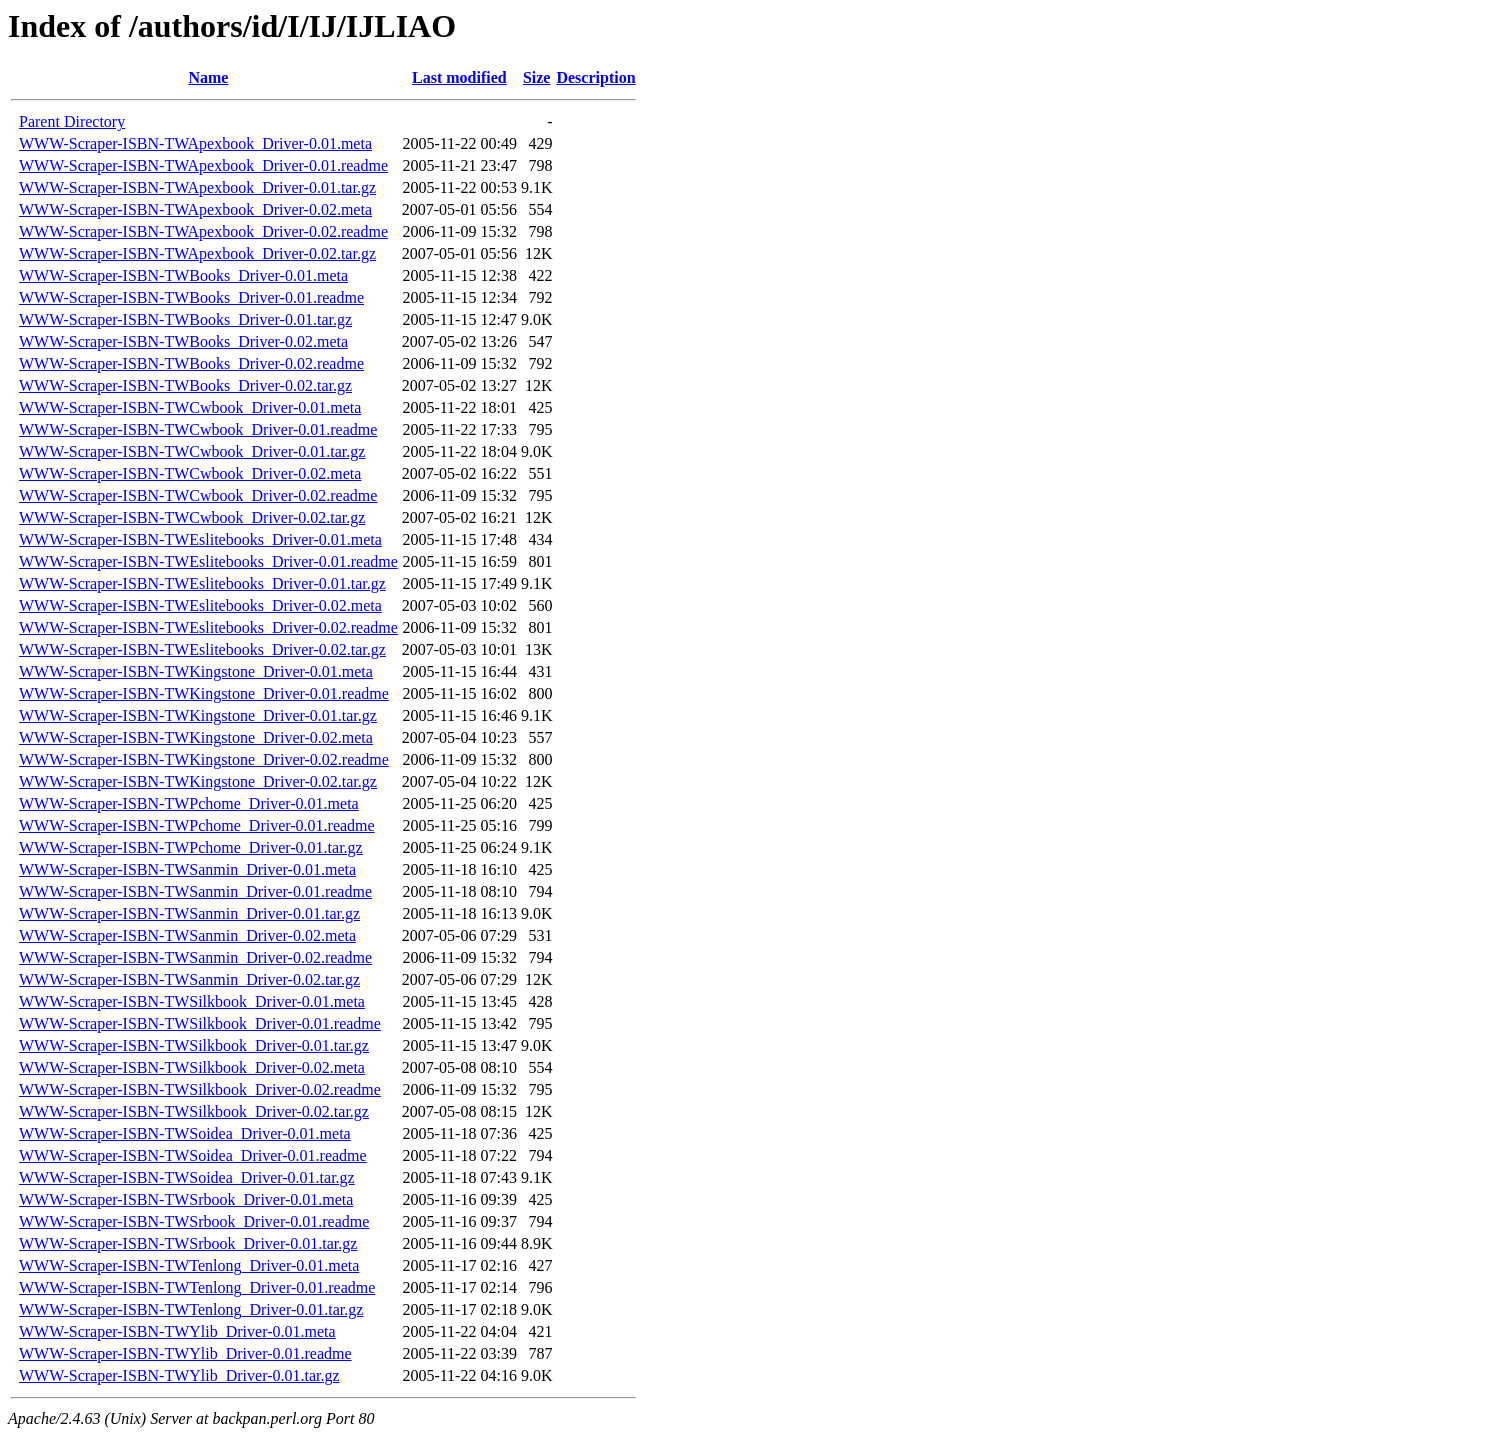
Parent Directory (72, 121)
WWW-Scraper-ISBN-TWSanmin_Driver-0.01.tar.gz (189, 913)
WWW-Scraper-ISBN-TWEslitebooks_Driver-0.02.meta (200, 605)
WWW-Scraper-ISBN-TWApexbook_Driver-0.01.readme (203, 165)
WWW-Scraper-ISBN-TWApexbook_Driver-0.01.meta (195, 143)
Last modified (459, 77)
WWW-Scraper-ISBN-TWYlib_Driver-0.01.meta (177, 1331)
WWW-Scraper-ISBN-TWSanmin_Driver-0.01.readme (195, 891)
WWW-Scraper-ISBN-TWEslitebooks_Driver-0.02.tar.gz (202, 649)
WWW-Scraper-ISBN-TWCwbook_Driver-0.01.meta (190, 407)
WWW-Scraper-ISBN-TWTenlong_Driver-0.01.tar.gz (191, 1309)
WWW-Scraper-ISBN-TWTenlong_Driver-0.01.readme (197, 1287)
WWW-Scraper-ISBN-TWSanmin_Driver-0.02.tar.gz (189, 979)
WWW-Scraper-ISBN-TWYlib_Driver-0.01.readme (185, 1353)
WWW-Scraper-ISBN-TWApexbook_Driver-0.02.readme (203, 231)
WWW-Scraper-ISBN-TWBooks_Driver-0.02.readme (191, 363)
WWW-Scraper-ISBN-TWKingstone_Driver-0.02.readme (204, 759)
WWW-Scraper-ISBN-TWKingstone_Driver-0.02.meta (196, 737)
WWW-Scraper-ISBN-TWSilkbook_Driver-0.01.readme (200, 1023)
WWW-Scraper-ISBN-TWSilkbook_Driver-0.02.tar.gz (194, 1111)
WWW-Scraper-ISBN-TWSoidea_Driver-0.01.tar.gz (187, 1177)
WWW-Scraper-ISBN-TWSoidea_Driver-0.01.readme (193, 1155)
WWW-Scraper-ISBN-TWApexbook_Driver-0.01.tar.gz (197, 187)
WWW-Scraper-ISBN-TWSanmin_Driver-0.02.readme (195, 957)
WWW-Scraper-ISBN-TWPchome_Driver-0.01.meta (189, 803)
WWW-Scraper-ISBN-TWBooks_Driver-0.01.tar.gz (185, 319)
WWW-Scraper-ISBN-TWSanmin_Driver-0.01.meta (187, 869)
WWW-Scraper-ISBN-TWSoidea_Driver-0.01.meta (185, 1133)
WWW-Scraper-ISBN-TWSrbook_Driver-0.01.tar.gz (188, 1243)
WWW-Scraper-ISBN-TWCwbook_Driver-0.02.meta (190, 473)
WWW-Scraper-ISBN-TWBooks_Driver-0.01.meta (183, 275)
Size (537, 77)
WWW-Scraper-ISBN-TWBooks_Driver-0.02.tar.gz (185, 385)
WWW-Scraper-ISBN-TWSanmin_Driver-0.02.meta (187, 935)
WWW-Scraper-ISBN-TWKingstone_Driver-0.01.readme (204, 693)
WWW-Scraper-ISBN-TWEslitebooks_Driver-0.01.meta (200, 539)
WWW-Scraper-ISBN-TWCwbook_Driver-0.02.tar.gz (192, 517)
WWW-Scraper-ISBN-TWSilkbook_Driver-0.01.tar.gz (194, 1045)
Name (208, 77)
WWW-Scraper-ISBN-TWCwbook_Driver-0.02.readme (198, 495)
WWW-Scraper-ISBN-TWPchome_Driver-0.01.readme (197, 825)
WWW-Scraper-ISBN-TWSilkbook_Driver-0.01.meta (192, 1001)
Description (595, 77)
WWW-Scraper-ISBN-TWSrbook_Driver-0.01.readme (194, 1221)
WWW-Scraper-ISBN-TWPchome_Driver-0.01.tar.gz (191, 847)
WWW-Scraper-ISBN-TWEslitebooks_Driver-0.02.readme (208, 627)
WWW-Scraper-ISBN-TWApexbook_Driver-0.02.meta (195, 209)
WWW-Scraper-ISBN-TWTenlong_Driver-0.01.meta (189, 1265)
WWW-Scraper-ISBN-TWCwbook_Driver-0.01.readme (198, 429)
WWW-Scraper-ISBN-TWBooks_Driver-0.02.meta (183, 341)
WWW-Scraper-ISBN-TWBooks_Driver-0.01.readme (191, 297)
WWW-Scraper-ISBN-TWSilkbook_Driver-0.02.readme (200, 1089)
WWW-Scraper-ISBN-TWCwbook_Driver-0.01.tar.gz (192, 451)
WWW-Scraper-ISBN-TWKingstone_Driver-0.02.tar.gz (198, 781)
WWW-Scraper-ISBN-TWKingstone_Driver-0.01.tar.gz (198, 715)
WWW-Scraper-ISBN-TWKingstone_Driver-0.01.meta (196, 671)
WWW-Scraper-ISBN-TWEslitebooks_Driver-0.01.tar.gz (202, 583)
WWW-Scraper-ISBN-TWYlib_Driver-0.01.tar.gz (179, 1375)
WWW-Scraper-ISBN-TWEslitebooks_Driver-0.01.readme (208, 561)
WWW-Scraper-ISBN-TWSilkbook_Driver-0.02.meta (192, 1067)
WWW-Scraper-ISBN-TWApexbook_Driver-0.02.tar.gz (197, 253)
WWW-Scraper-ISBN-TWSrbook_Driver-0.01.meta (186, 1199)
